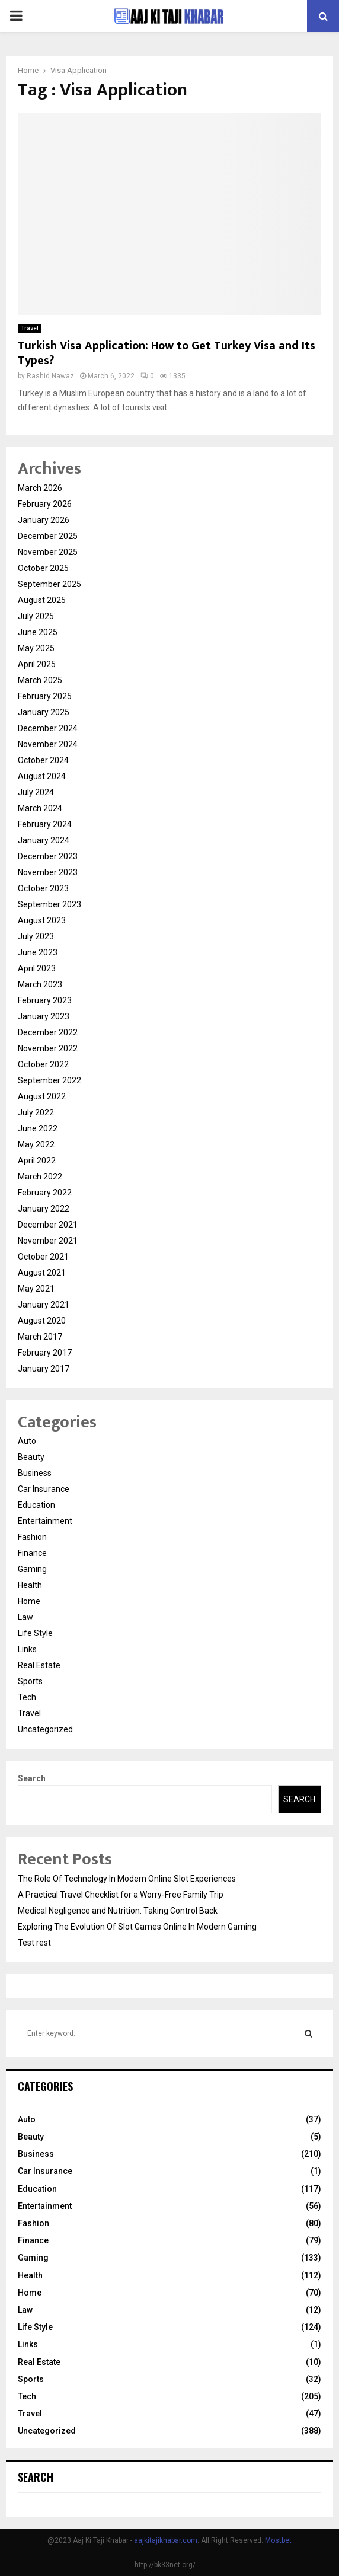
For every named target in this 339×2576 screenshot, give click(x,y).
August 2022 (42, 1096)
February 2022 (45, 1192)
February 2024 (45, 824)
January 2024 (43, 840)
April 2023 (37, 968)
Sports (30, 1681)
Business (35, 1473)
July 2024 (36, 792)
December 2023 (48, 856)
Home (29, 1601)
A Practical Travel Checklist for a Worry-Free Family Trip (120, 1894)
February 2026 (45, 504)
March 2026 (40, 488)
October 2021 (43, 1256)
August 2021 (42, 1272)
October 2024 (43, 760)
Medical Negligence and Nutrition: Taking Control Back (118, 1910)
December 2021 (48, 1224)
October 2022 (43, 1064)
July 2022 (36, 1112)
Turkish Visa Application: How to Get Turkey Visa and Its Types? (166, 353)
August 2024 (42, 776)
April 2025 (37, 664)
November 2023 (48, 872)
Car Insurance (43, 1489)
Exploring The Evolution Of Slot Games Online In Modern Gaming (137, 1926)
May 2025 (36, 648)
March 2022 (40, 1176)
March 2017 (40, 1336)
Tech (27, 1697)
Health (30, 1585)
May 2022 (36, 1144)
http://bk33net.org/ (165, 2565)
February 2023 (45, 1000)
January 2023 (43, 1016)
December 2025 (48, 536)
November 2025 (48, 552)
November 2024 (48, 744)
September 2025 (49, 584)
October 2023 (43, 888)
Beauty (31, 1457)
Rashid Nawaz (50, 376)
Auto (27, 1441)
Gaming (32, 1569)
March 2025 (40, 680)
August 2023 (42, 920)
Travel (30, 328)
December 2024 (48, 728)
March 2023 (40, 984)
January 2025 (43, 712)
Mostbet (278, 2540)
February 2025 (45, 696)
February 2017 (45, 1352)
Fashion (32, 1537)
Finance (32, 1553)
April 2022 (37, 1160)
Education (36, 1505)
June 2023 (37, 952)
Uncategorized (45, 1729)
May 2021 (36, 1288)
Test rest (34, 1942)
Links (27, 1649)
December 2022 (48, 1032)
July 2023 (36, 936)
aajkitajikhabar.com (165, 2540)
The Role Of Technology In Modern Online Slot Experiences (127, 1878)
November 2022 (48, 1048)
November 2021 (48, 1240)
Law (25, 1617)
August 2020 (42, 1320)
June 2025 (37, 632)
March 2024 (40, 808)
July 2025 (36, 616)
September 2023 (49, 904)
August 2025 (42, 600)
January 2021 (43, 1304)
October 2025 (43, 568)
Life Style (35, 1633)
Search (32, 1778)
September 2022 (49, 1080)
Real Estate (39, 1665)
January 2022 (43, 1208)
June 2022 (37, 1128)
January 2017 (43, 1368)
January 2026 (43, 520)
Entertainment (45, 1521)
